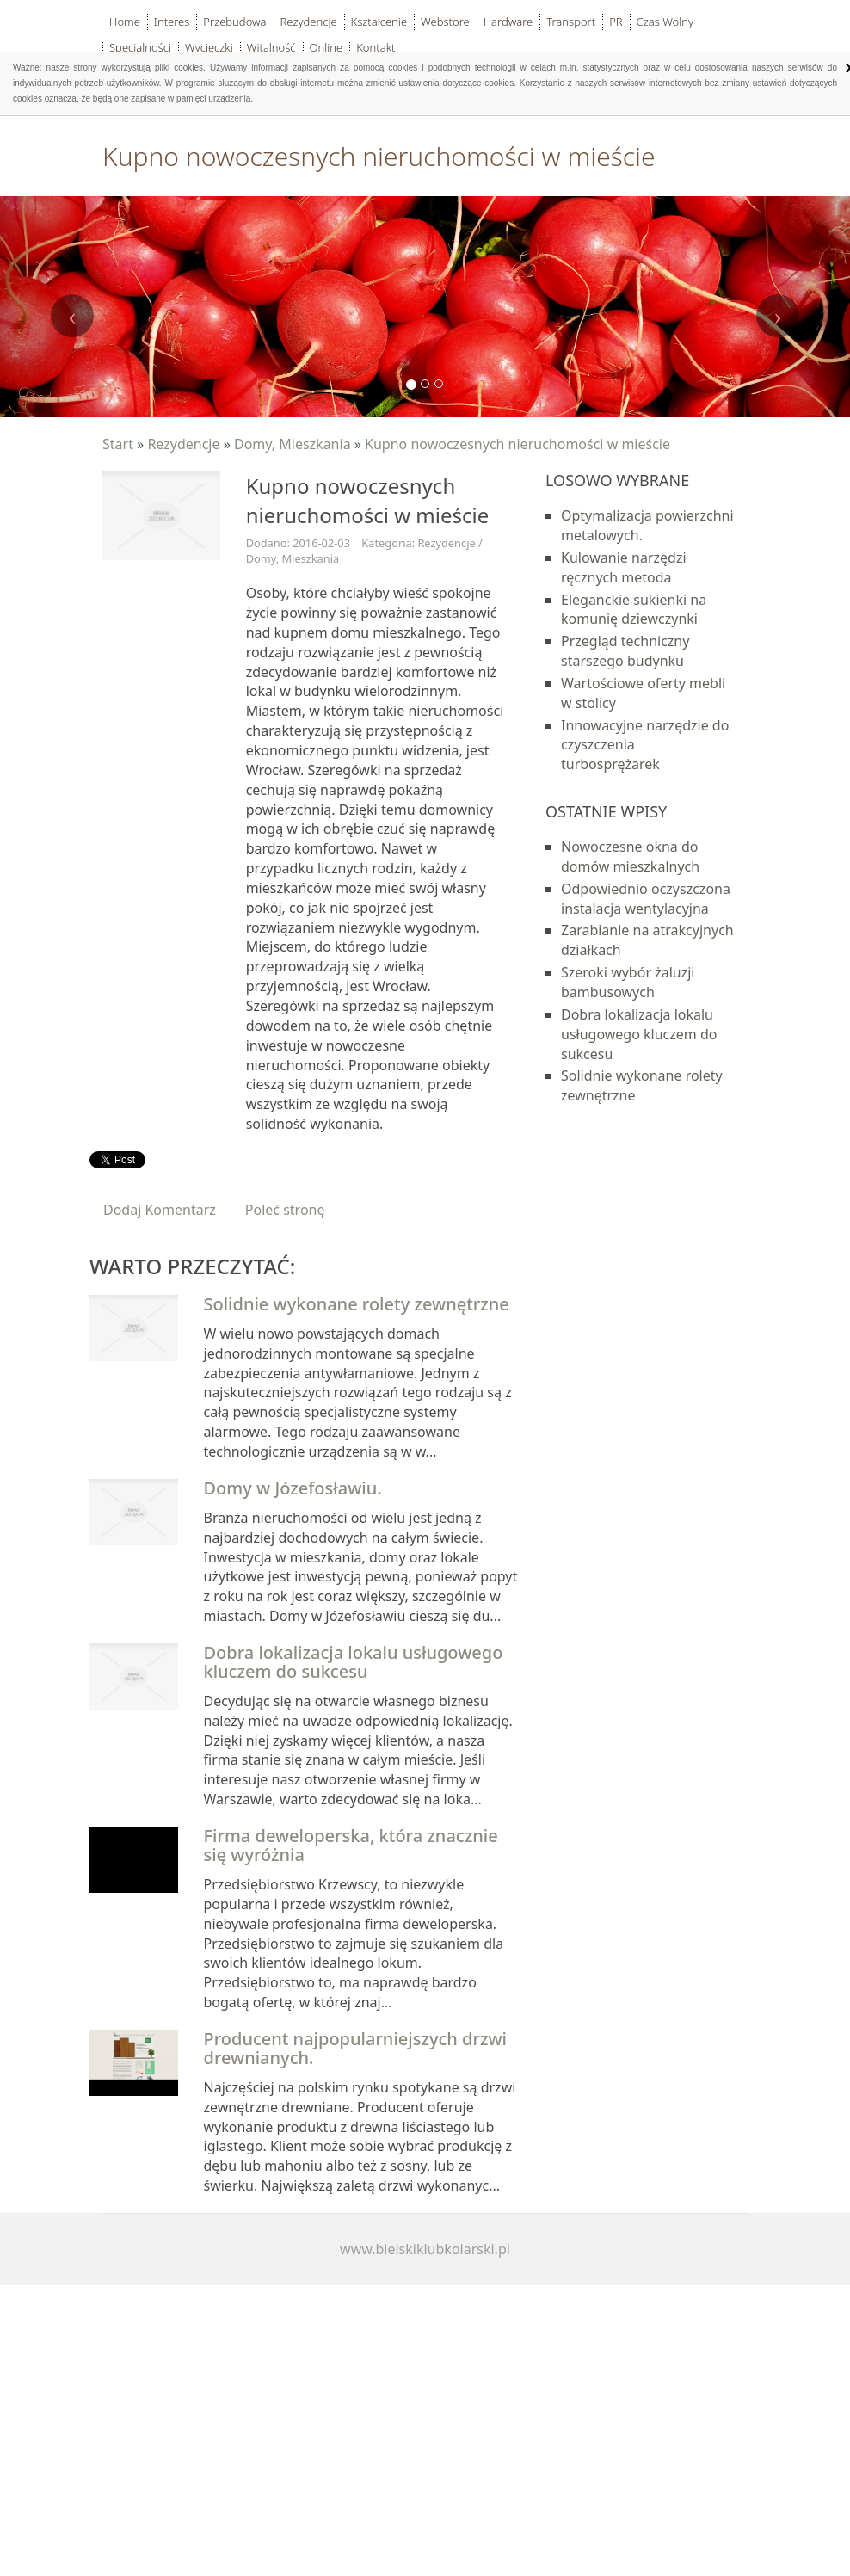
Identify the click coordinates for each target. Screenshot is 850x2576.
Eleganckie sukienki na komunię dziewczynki (633, 609)
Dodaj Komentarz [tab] (159, 1209)
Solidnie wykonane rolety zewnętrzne (356, 1304)
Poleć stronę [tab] (285, 1209)
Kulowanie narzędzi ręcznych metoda (624, 567)
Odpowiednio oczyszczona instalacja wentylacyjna (645, 898)
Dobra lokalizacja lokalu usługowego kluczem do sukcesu (353, 1662)
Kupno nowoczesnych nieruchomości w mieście (517, 443)
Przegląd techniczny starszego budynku (625, 651)
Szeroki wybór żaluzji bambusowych (627, 982)
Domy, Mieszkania (292, 443)
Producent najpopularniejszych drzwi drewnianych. (356, 2048)
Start (117, 443)
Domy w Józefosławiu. (293, 1488)
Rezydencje (183, 443)
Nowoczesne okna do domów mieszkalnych (630, 856)
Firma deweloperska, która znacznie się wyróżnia (351, 1845)
